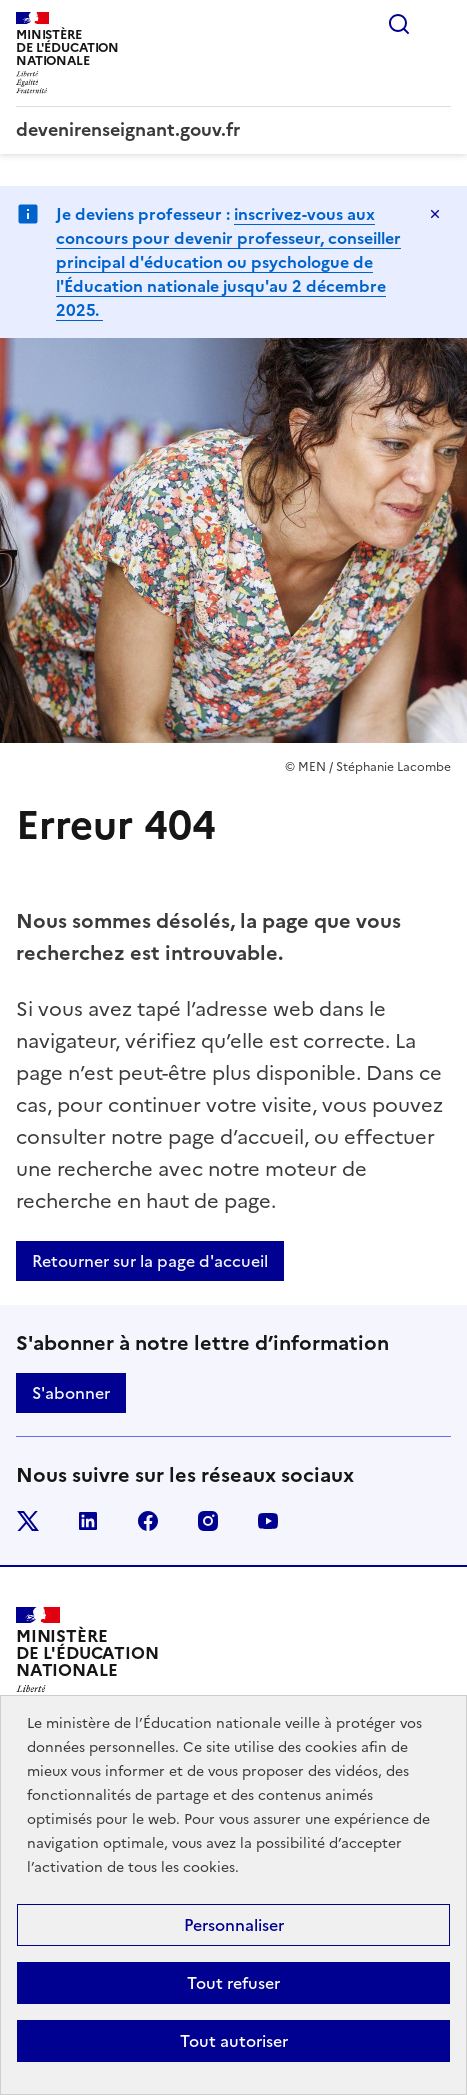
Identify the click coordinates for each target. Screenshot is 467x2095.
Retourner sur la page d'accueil (150, 1261)
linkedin (88, 1521)
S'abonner (71, 1393)
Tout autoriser (234, 2041)
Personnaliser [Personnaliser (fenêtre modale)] (234, 1925)
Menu (439, 24)
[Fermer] (435, 214)
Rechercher (399, 24)
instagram (208, 1521)
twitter (28, 1521)
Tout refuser (233, 1983)
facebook (148, 1521)
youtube (268, 1521)
